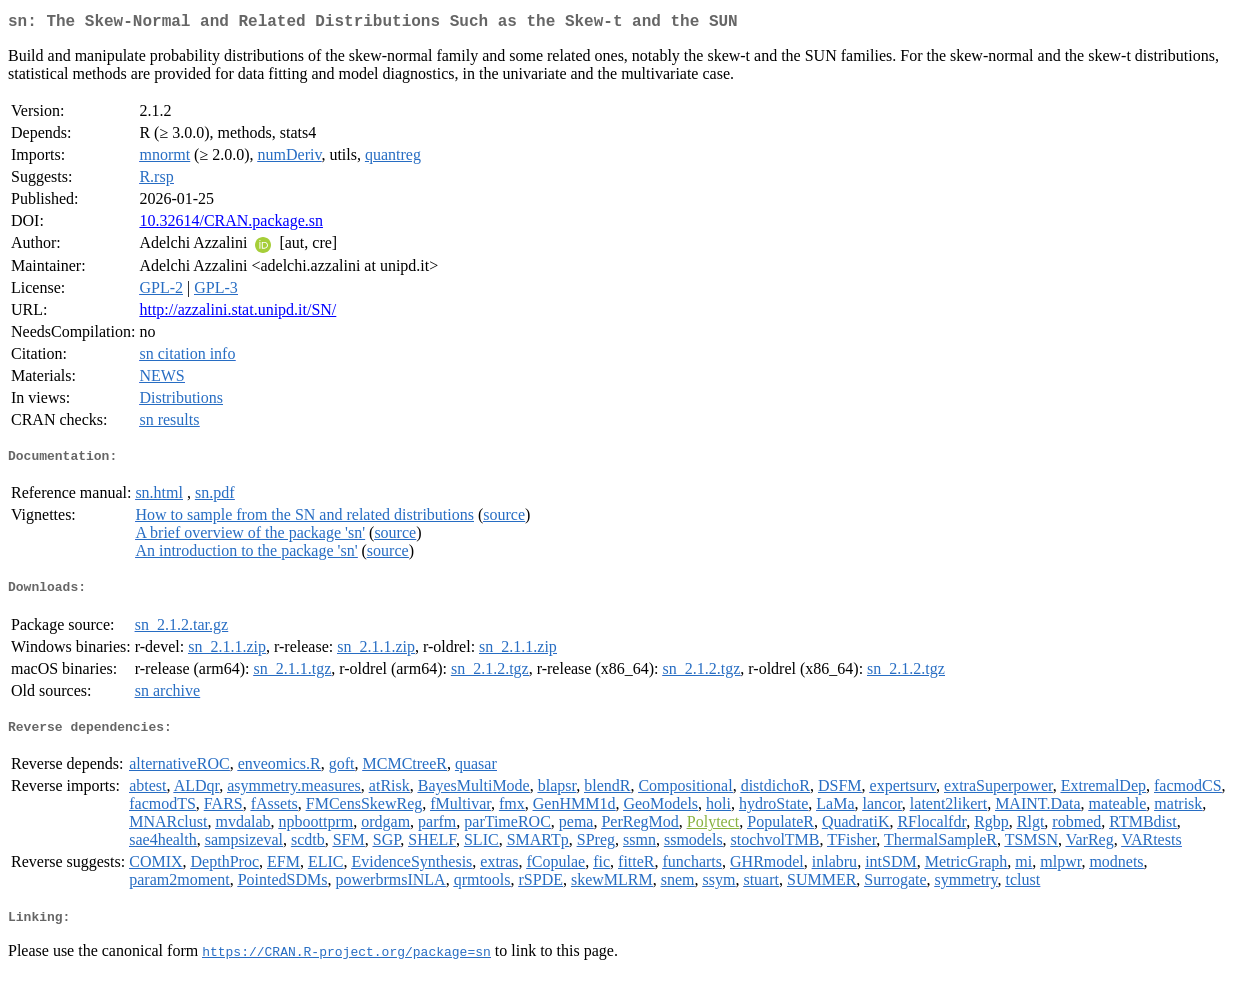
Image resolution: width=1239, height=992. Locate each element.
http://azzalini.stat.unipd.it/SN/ (237, 313)
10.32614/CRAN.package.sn (231, 224)
